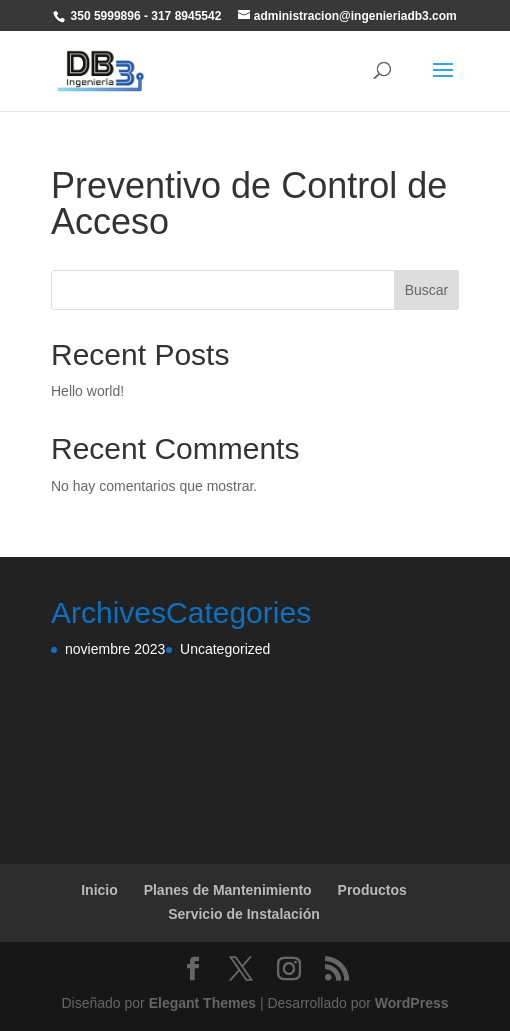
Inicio (99, 890)
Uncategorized (225, 649)
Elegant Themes (202, 1003)
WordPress (412, 1003)
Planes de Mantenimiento (228, 890)
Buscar (427, 290)
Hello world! (87, 391)
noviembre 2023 (115, 649)
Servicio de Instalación (244, 914)
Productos (372, 890)
